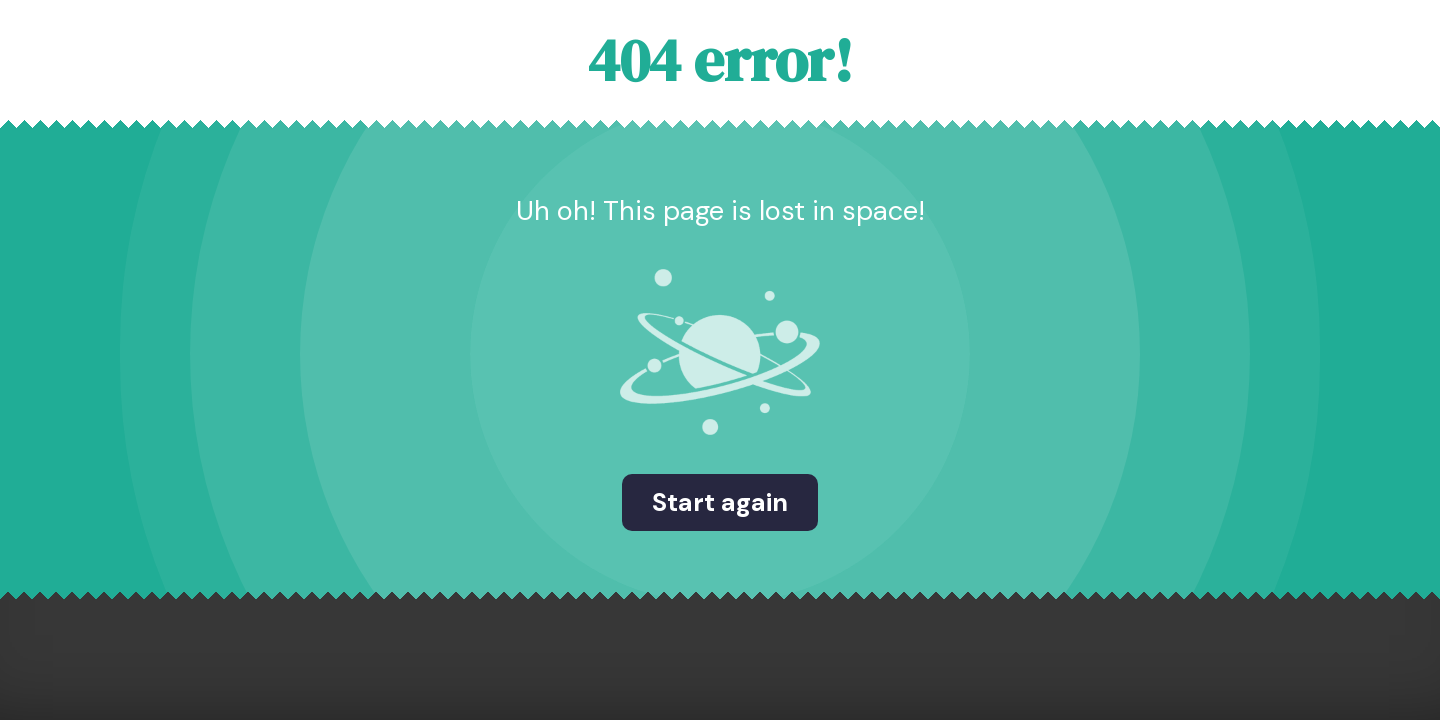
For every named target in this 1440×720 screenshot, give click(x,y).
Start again (720, 502)
